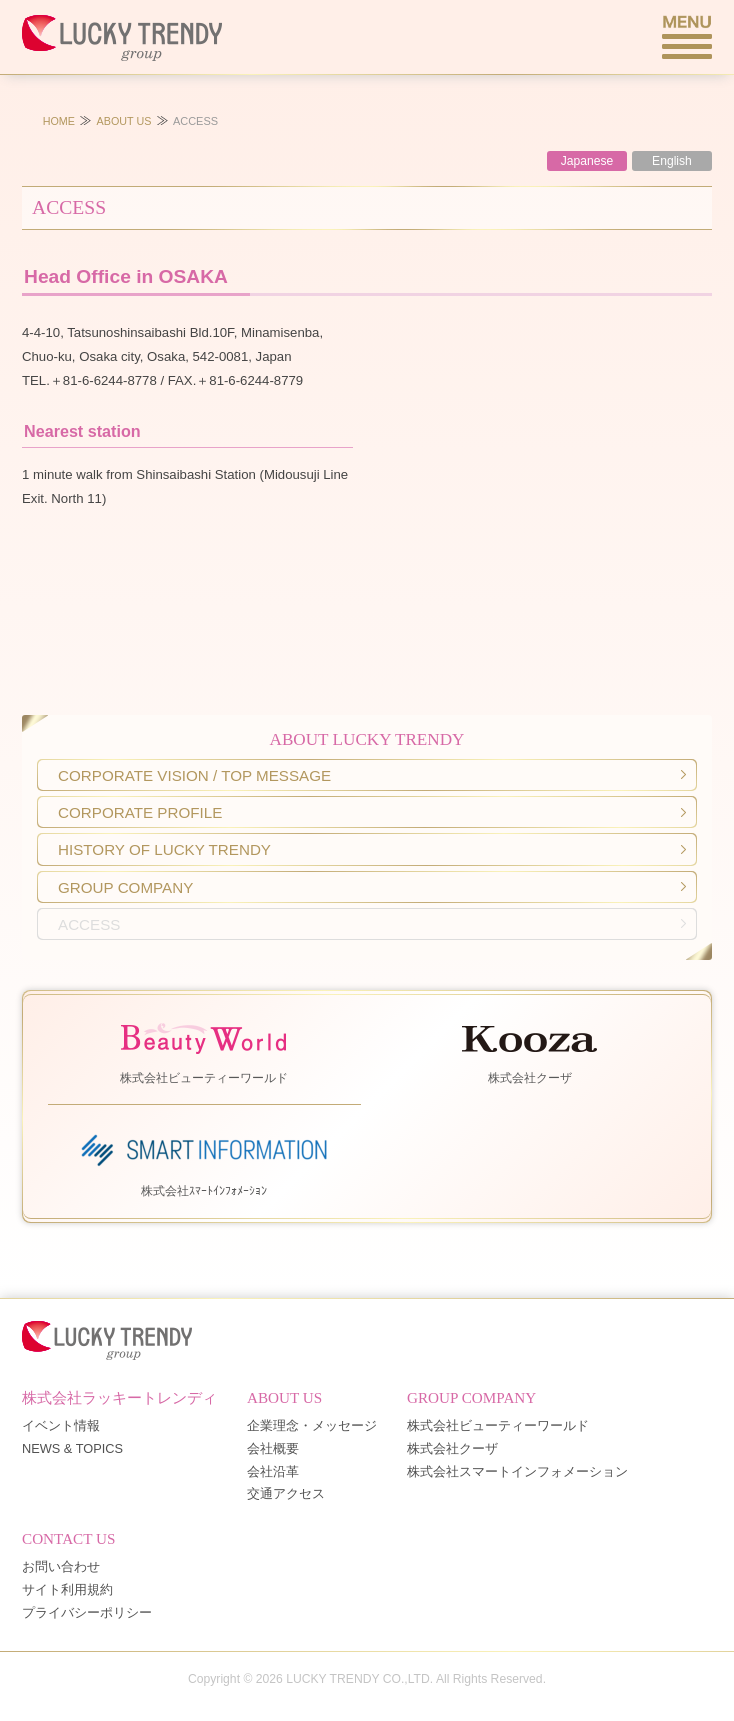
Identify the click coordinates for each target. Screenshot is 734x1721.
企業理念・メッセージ (312, 1426)
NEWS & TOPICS (72, 1449)
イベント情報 (61, 1426)
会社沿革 (273, 1472)
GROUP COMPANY (125, 887)
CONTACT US (68, 1538)
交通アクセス (286, 1494)
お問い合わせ (61, 1567)
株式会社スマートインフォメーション (517, 1472)
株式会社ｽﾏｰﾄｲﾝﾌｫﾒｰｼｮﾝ (204, 1161)
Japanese (587, 161)
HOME (59, 121)
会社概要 (273, 1449)
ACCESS (89, 924)
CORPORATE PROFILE (140, 812)
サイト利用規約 (67, 1590)
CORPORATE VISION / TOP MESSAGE (194, 775)
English (672, 161)
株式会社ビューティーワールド (204, 1049)
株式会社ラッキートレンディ (119, 1397)
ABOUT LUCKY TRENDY (367, 739)
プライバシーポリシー (87, 1613)
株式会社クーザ (530, 1049)
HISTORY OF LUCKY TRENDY (164, 849)
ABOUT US (124, 121)
